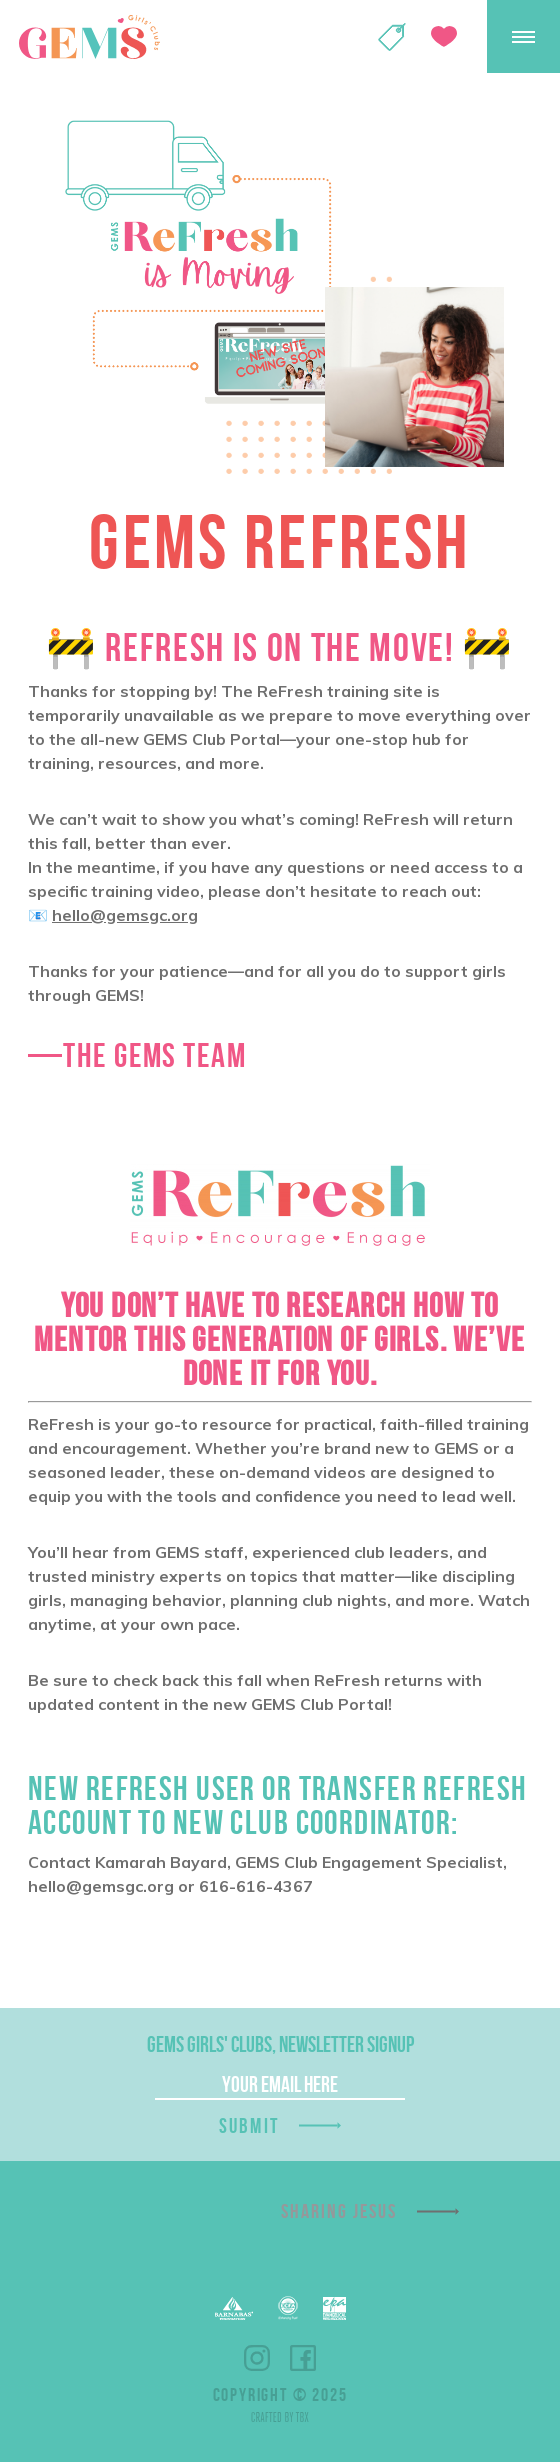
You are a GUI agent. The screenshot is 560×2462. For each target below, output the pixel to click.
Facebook (303, 2358)
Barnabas (234, 2308)
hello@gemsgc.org (125, 915)
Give (444, 36)
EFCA (288, 2308)
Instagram (257, 2358)
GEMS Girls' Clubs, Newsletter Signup (280, 2044)
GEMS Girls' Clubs (89, 37)
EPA (334, 2308)
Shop (392, 37)
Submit (249, 2125)
